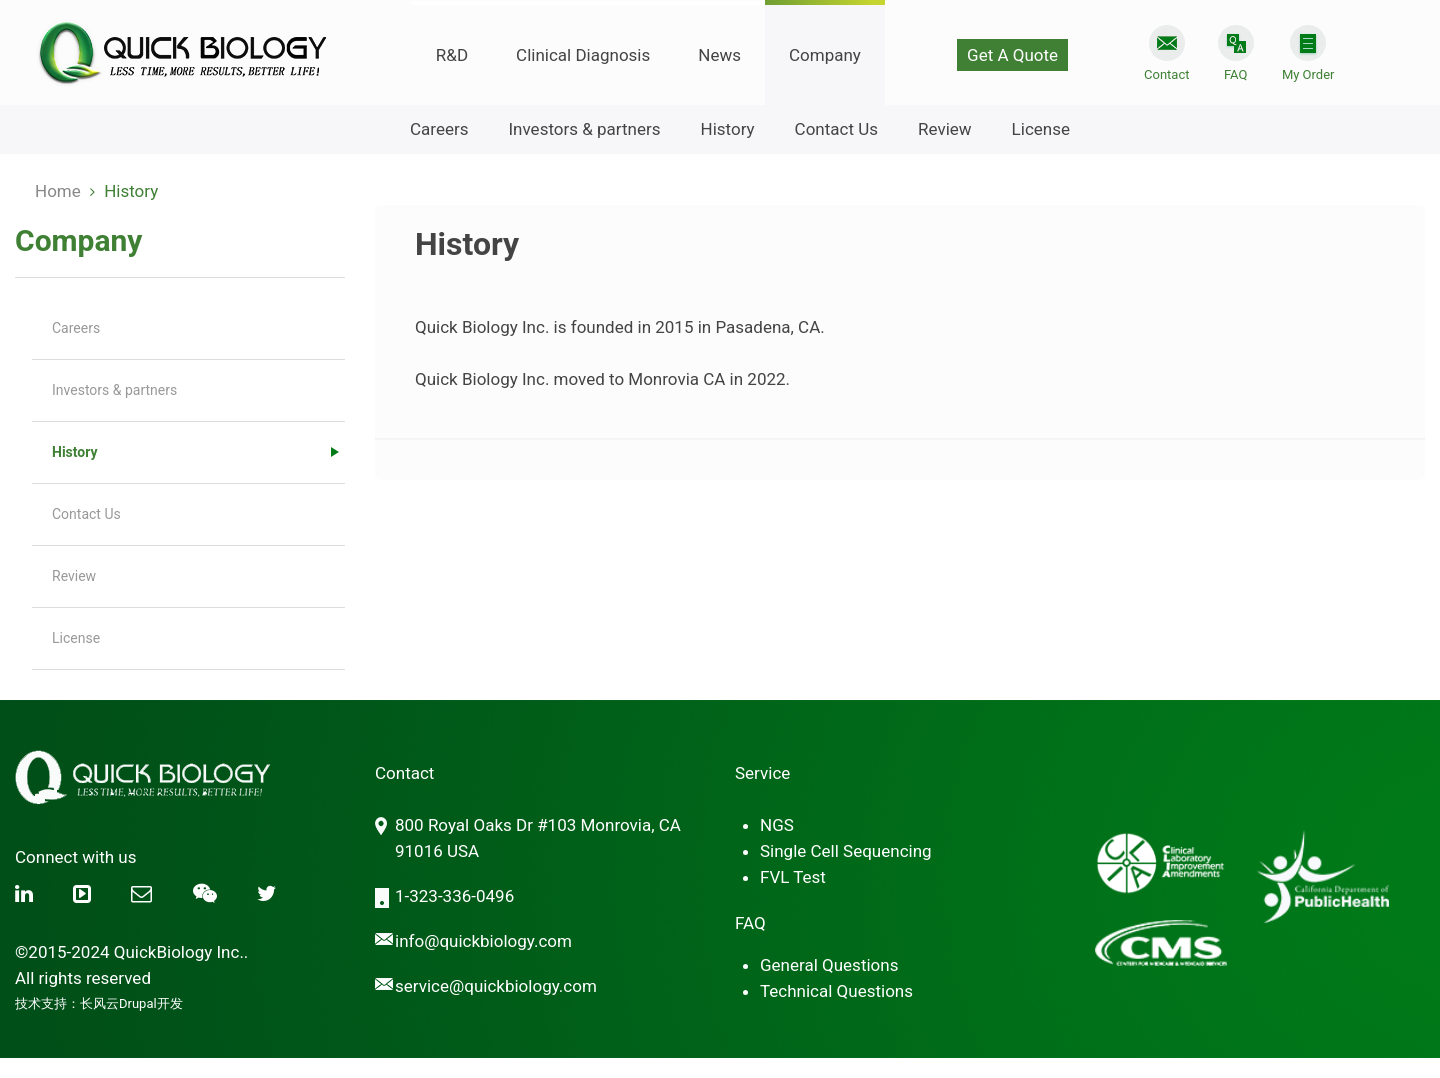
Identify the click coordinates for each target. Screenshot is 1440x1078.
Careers (439, 129)
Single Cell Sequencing (846, 851)
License (1041, 129)
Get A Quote (1012, 55)
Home (58, 191)
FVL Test (793, 877)
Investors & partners (584, 129)
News (719, 55)
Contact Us (836, 129)
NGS (777, 825)
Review (945, 129)
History (728, 129)
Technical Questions (836, 991)
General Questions (829, 965)
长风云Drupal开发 (131, 1003)
